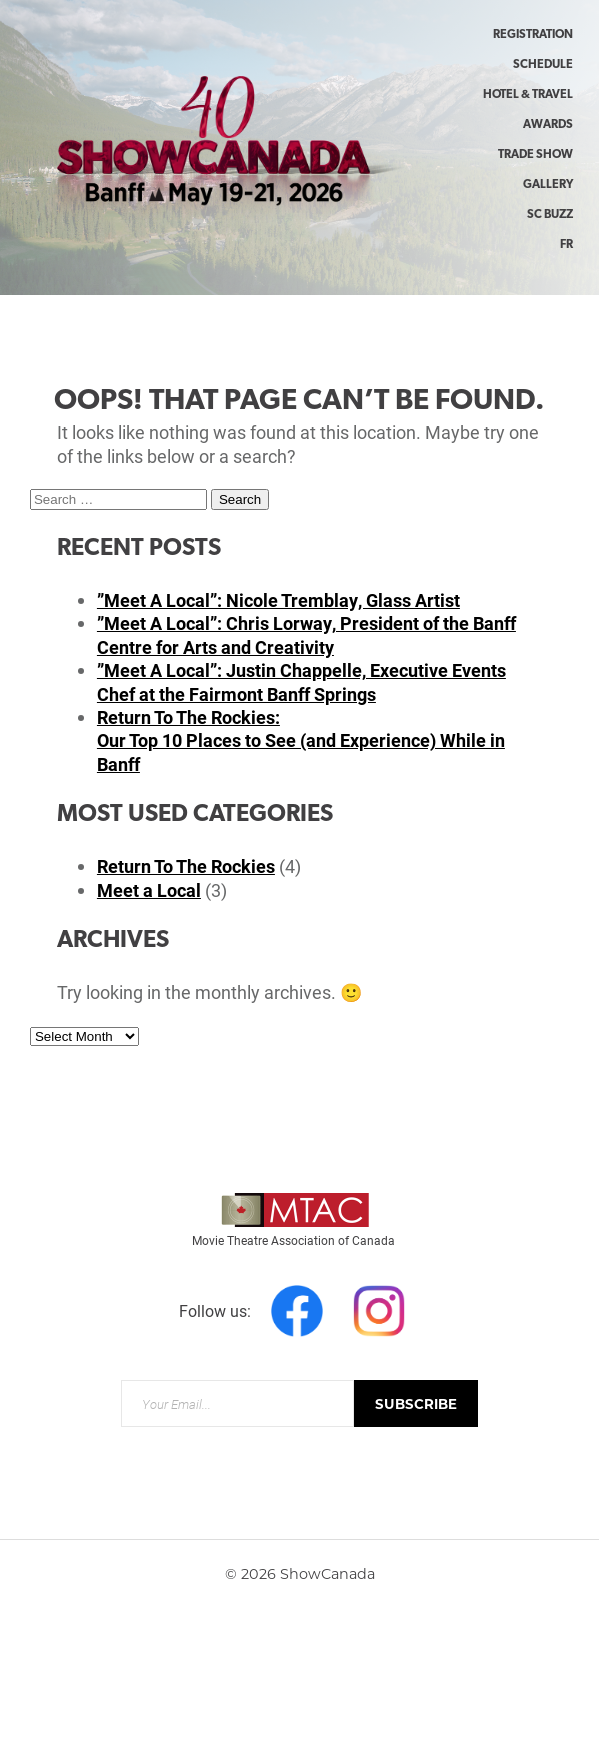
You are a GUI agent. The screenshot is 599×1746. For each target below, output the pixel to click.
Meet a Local (149, 890)
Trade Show (535, 155)
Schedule (543, 65)
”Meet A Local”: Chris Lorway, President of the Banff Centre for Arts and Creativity (306, 634)
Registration (533, 35)
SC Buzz (550, 215)
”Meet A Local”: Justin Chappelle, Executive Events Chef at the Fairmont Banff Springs (301, 681)
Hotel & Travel (528, 95)
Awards (548, 125)
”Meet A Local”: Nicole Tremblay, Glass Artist (278, 600)
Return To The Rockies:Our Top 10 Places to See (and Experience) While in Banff (301, 740)
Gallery (548, 185)
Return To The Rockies (186, 866)
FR (566, 245)
